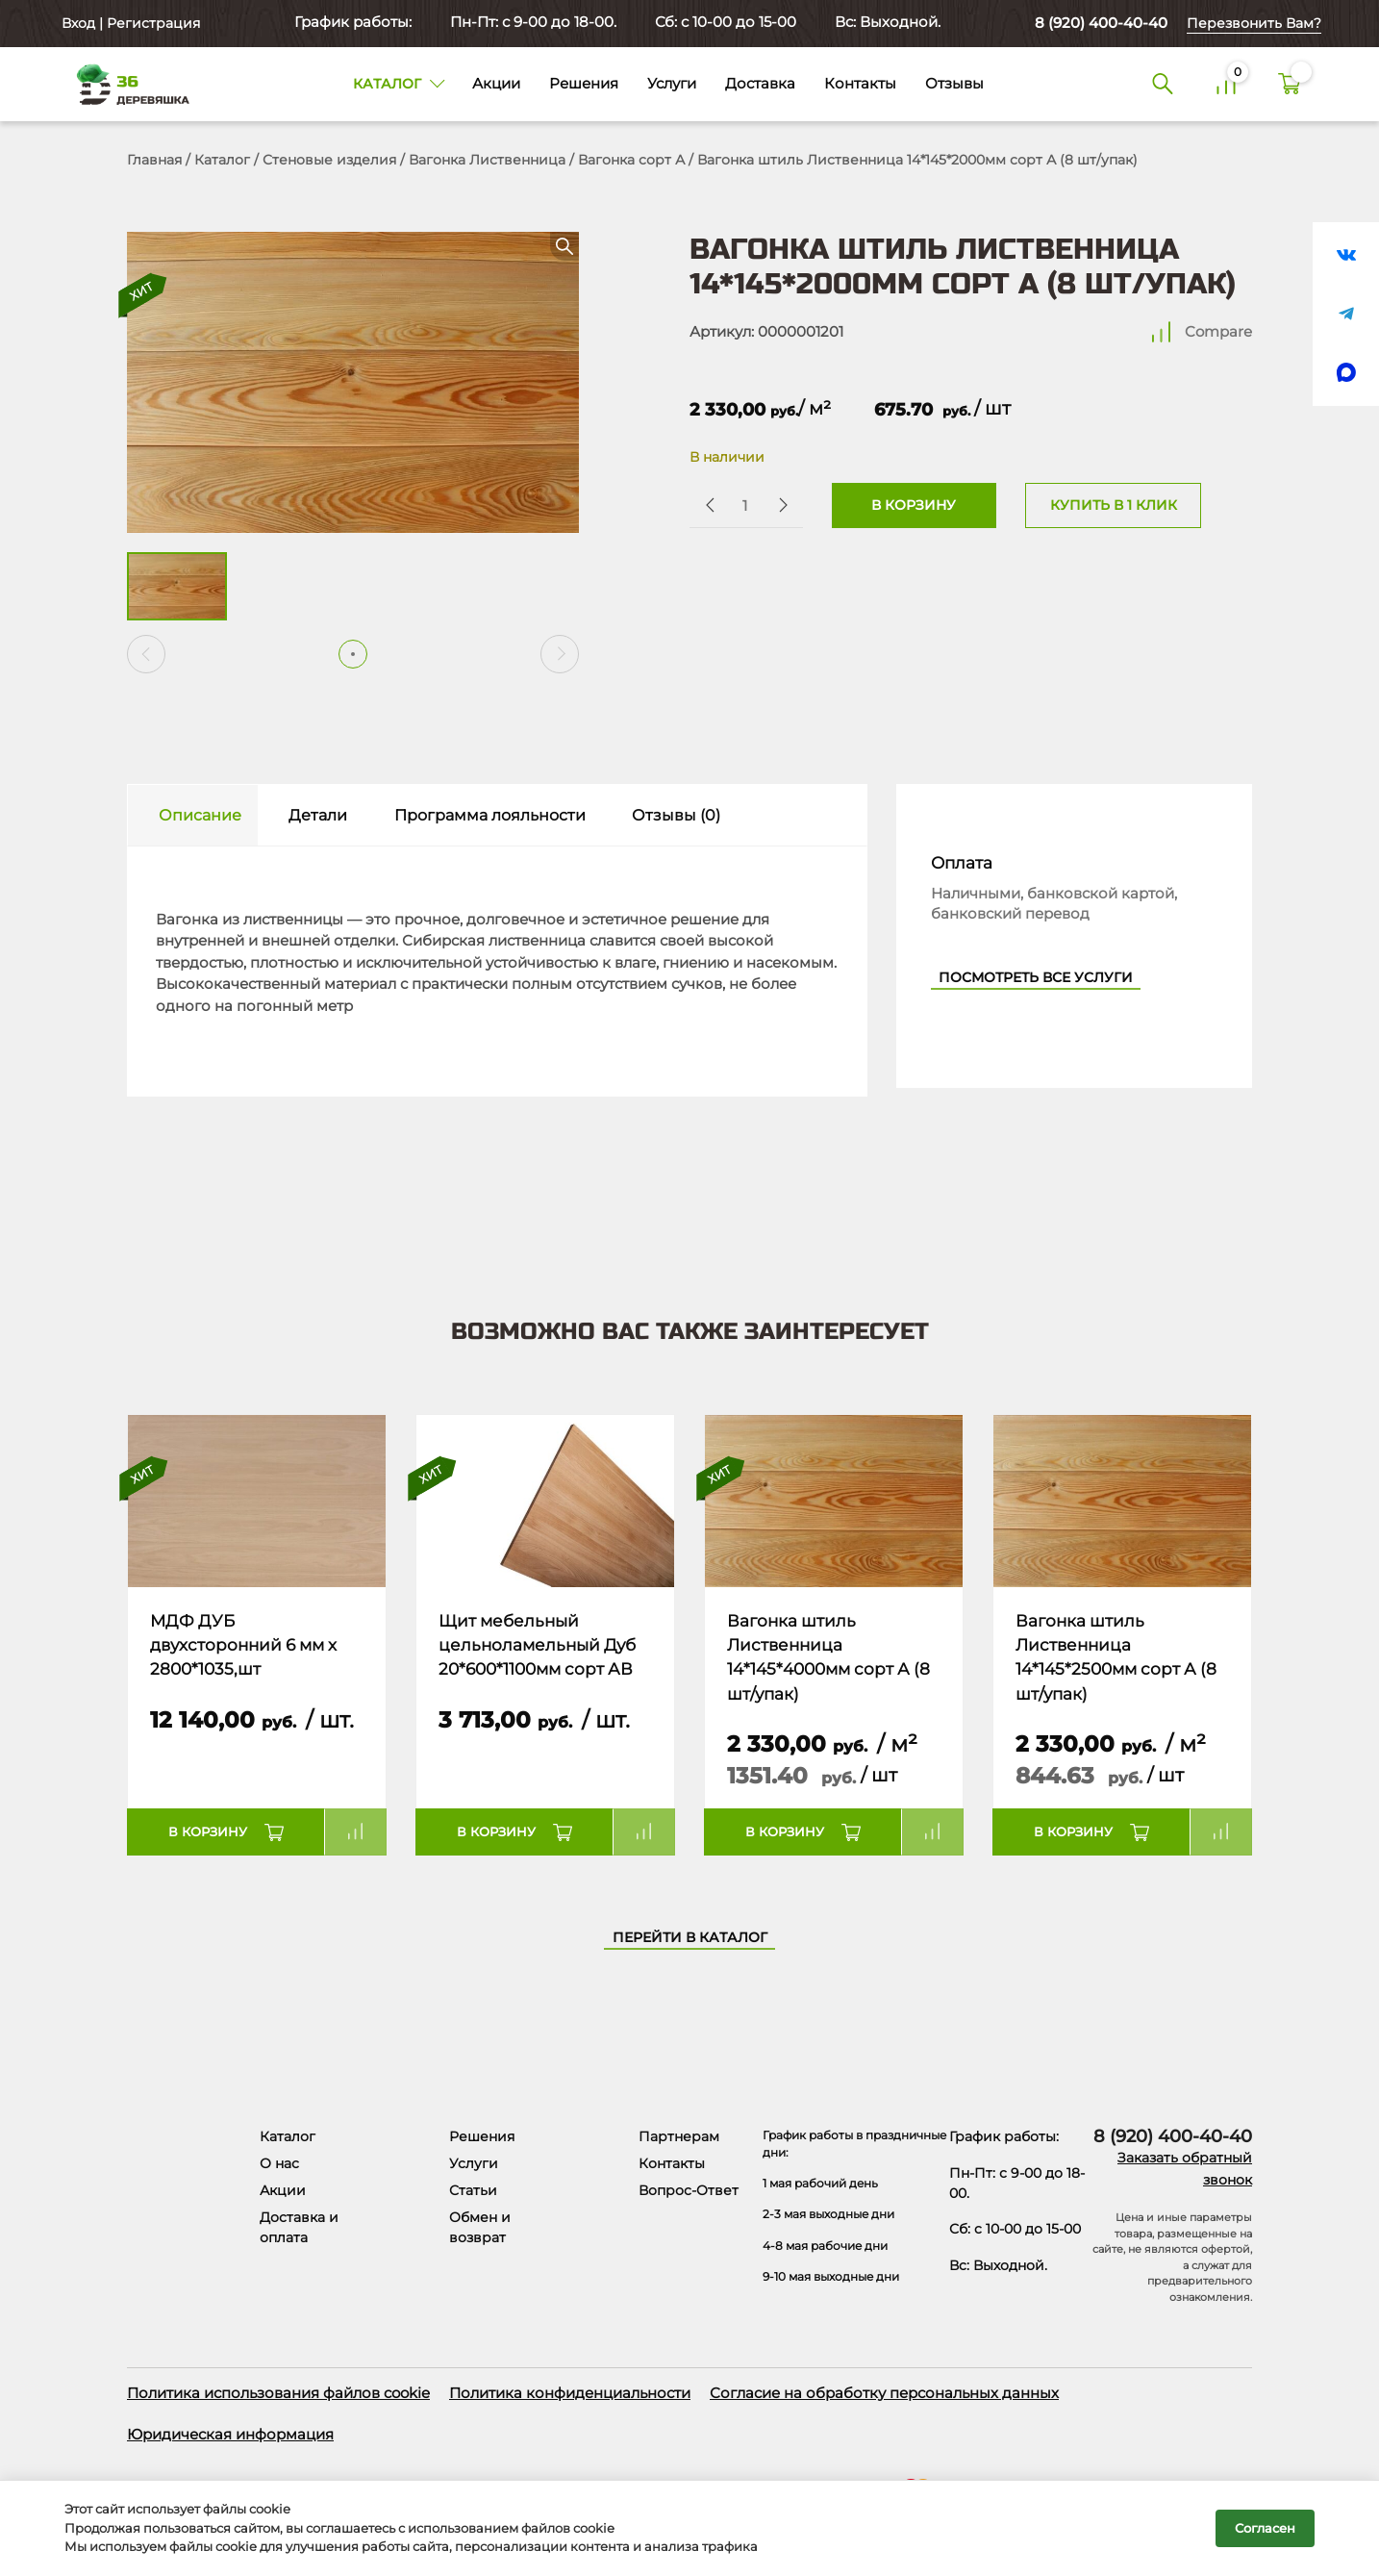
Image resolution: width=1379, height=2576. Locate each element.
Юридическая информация (230, 2434)
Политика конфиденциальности (569, 2393)
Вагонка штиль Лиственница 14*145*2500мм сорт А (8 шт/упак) (1115, 1657)
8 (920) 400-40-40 (1101, 22)
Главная (154, 159)
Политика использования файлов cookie (278, 2393)
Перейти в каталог (690, 1937)
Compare (1218, 331)
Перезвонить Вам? (1254, 23)
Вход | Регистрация (129, 23)
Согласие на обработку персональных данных (884, 2393)
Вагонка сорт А (631, 159)
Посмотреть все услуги (1036, 977)
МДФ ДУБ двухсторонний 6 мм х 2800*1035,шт (243, 1645)
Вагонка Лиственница (487, 159)
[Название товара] (257, 1501)
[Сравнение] (1226, 84)
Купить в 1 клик (1113, 505)
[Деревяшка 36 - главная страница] (125, 84)
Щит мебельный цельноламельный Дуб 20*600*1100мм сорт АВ (537, 1645)
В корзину (913, 505)
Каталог (222, 159)
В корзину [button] (207, 1831)
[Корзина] (1289, 84)
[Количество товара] (744, 505)
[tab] (193, 815)
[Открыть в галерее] (353, 382)
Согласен (1265, 2528)
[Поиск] (1162, 84)
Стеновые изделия (329, 159)
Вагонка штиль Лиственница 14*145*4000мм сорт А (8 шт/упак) (828, 1657)
